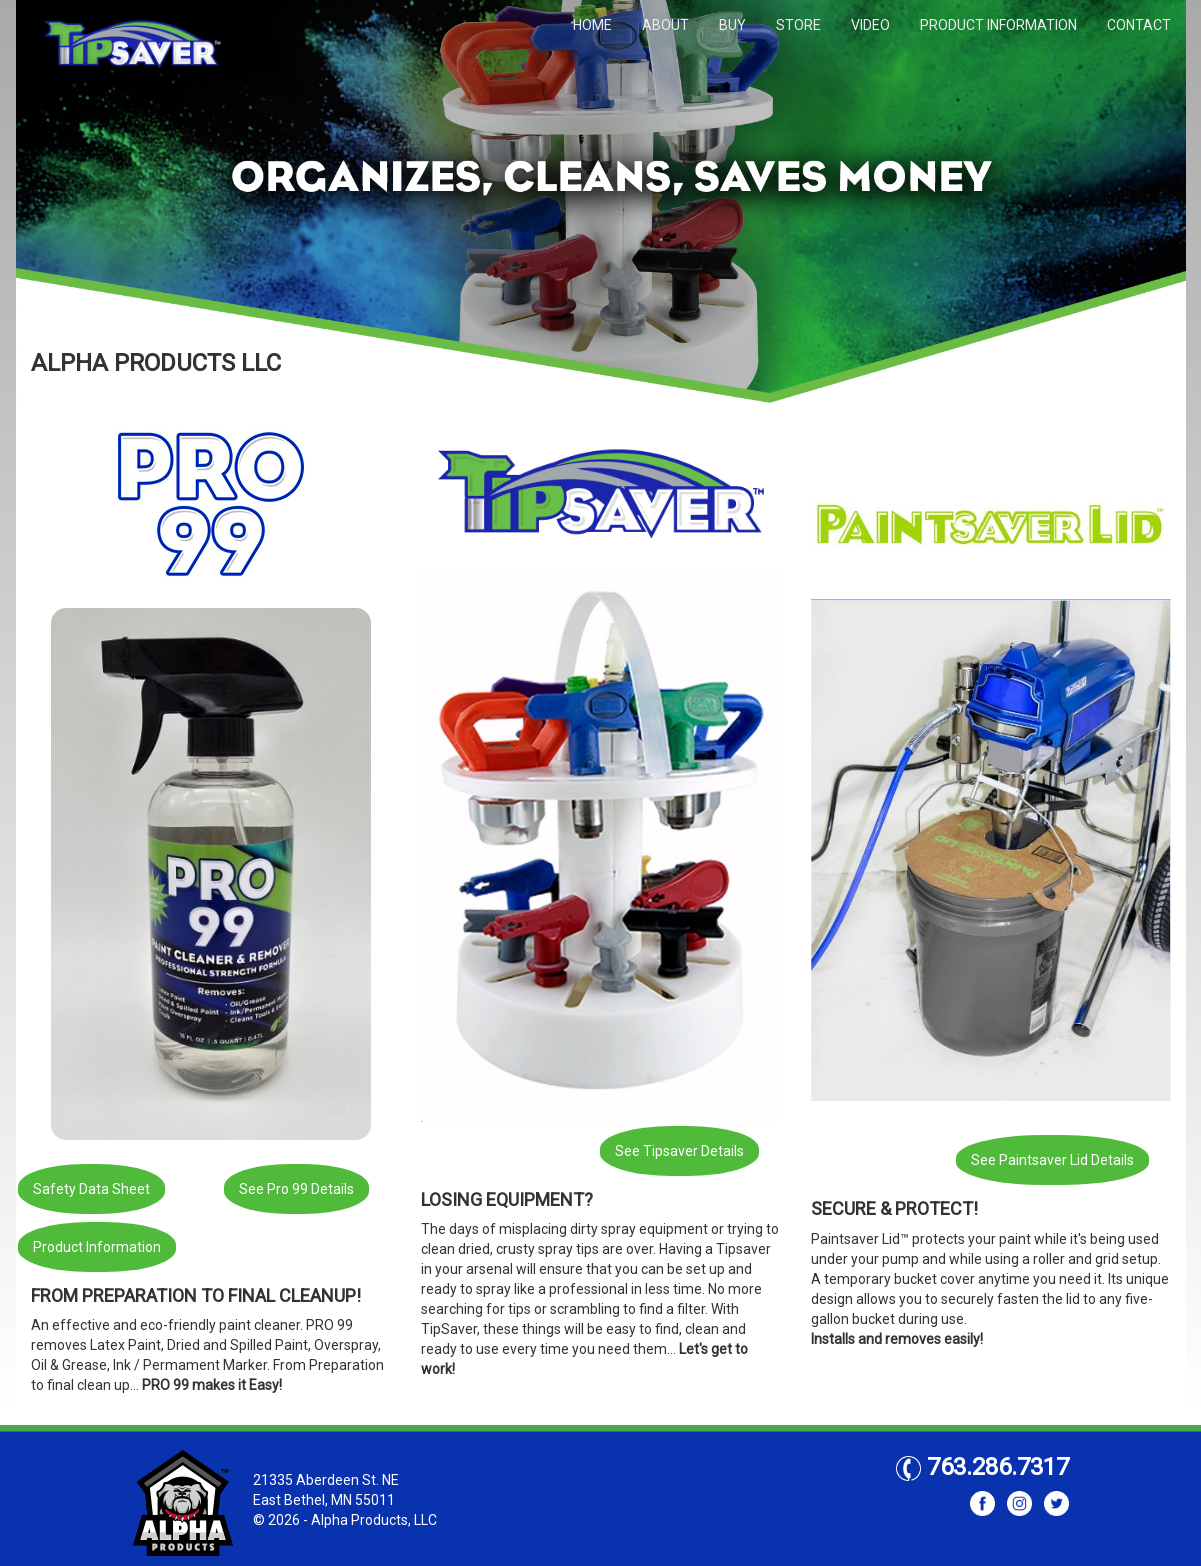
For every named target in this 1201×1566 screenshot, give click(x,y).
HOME (592, 25)
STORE (798, 25)
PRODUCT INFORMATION (998, 25)
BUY (732, 25)
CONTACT (1139, 25)
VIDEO (870, 25)
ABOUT (665, 25)
